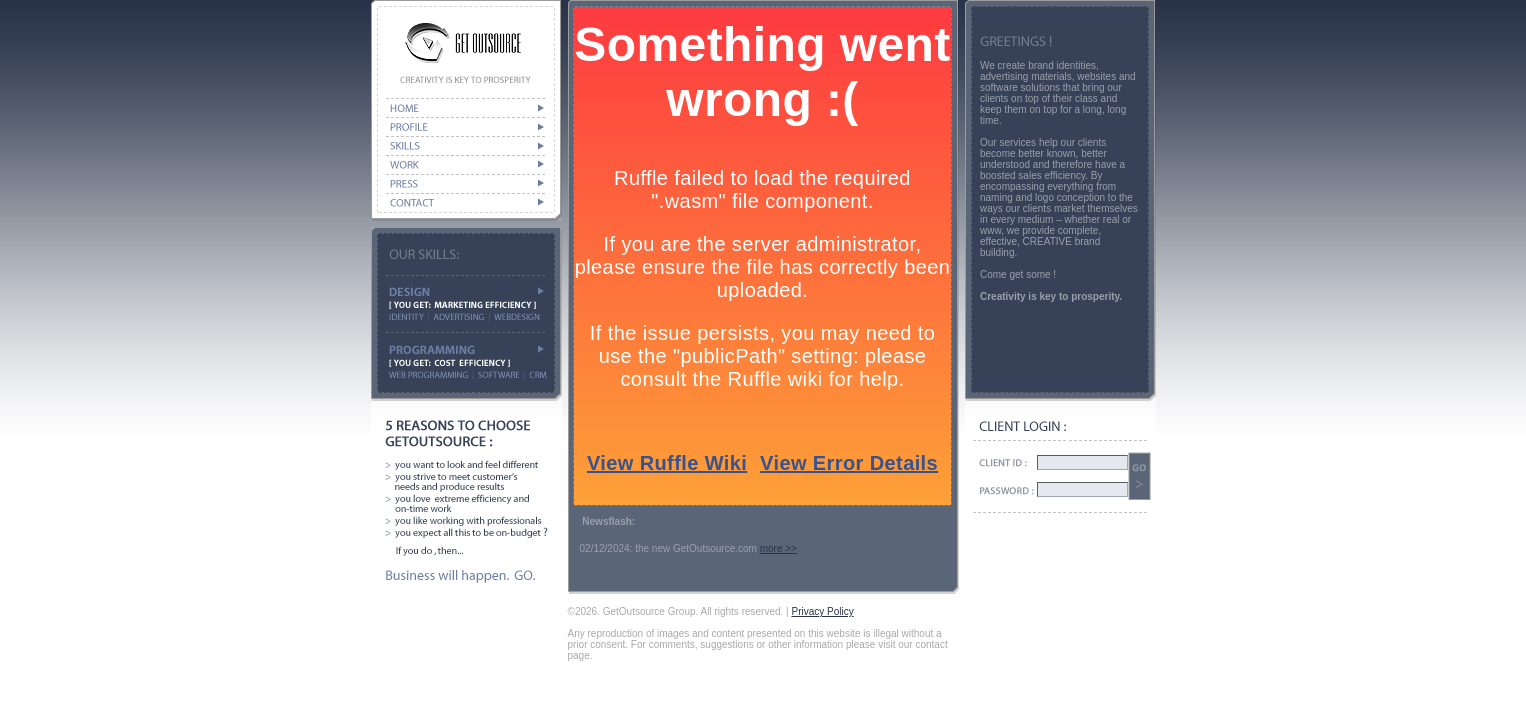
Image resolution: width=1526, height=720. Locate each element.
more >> (778, 548)
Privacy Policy (822, 611)
